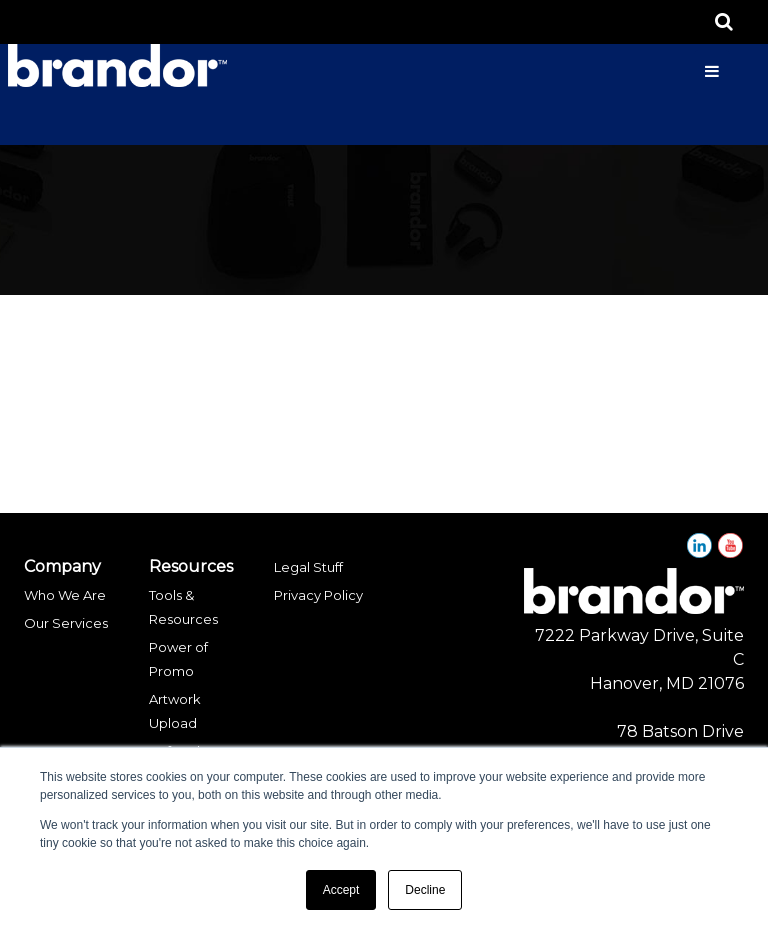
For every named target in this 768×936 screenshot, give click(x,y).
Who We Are (65, 595)
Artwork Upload (175, 711)
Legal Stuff (308, 567)
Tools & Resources (183, 607)
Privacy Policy (318, 595)
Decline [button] (425, 890)
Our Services (66, 623)
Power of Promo (178, 659)
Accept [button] (341, 890)
